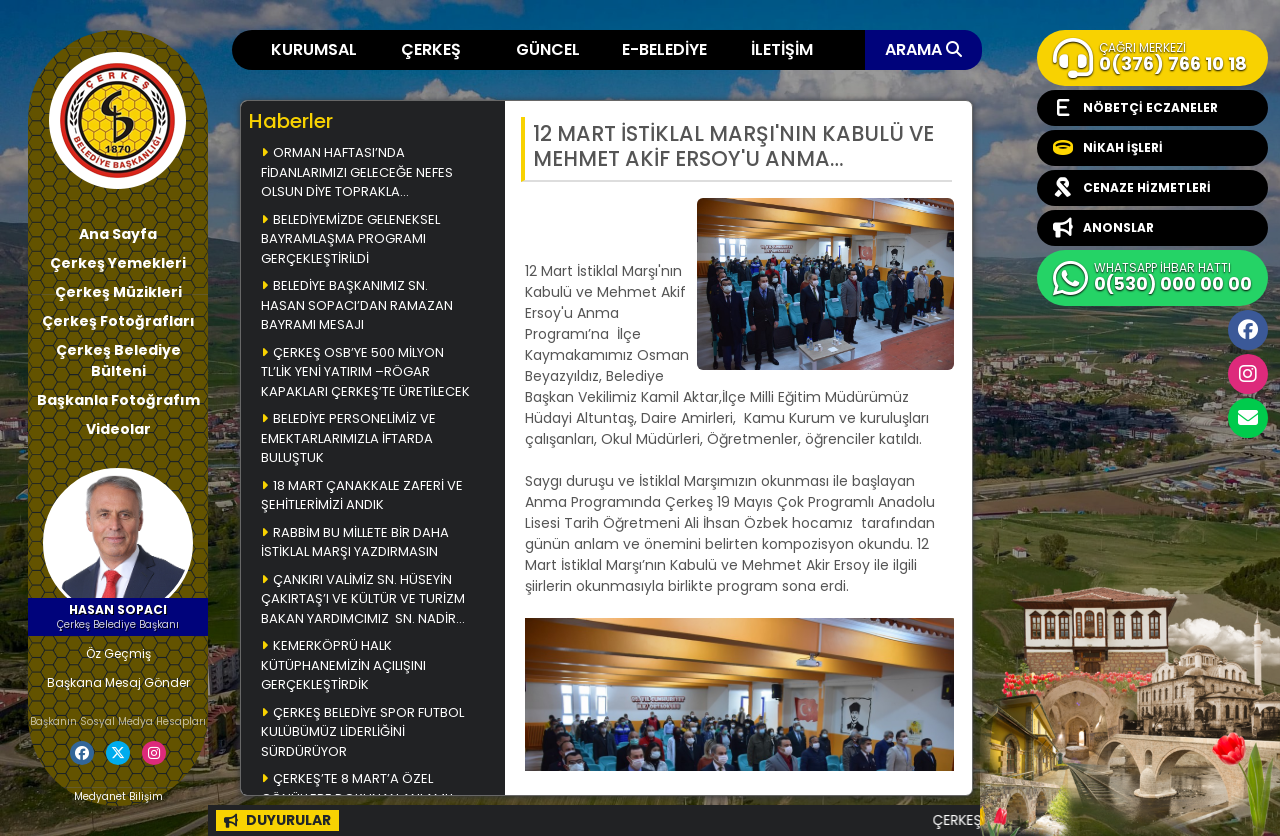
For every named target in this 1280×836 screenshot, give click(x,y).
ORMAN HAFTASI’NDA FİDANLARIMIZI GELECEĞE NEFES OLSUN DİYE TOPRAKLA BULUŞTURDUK (357, 173)
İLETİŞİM (782, 49)
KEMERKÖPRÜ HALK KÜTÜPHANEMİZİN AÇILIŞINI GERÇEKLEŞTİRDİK (343, 665)
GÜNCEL (548, 49)
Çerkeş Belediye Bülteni (118, 360)
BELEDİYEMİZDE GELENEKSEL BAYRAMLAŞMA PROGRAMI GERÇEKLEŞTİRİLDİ (350, 239)
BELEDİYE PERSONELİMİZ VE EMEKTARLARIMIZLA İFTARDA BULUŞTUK (348, 438)
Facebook (1248, 330)
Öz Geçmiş (118, 653)
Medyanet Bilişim (118, 796)
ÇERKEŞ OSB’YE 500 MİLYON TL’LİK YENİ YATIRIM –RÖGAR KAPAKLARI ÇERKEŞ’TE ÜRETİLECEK (365, 372)
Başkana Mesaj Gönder (118, 682)
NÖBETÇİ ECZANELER (1135, 108)
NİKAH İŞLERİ (1108, 148)
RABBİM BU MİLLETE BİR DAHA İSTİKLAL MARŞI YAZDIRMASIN (355, 542)
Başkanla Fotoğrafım (118, 400)
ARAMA (923, 49)
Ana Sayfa (118, 234)
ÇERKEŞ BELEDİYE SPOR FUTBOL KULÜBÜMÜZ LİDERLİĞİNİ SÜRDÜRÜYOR (362, 732)
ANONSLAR (1103, 228)
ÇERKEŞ (431, 49)
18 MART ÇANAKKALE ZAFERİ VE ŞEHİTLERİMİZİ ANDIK (362, 495)
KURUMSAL (314, 49)
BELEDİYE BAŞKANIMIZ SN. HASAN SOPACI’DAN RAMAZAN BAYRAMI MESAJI (357, 305)
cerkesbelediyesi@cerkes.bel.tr (1248, 418)
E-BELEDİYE (664, 49)
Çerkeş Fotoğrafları (118, 321)
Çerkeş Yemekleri (118, 263)
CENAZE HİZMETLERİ (1132, 188)
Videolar (118, 429)
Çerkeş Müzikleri (118, 292)
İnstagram (1248, 374)
